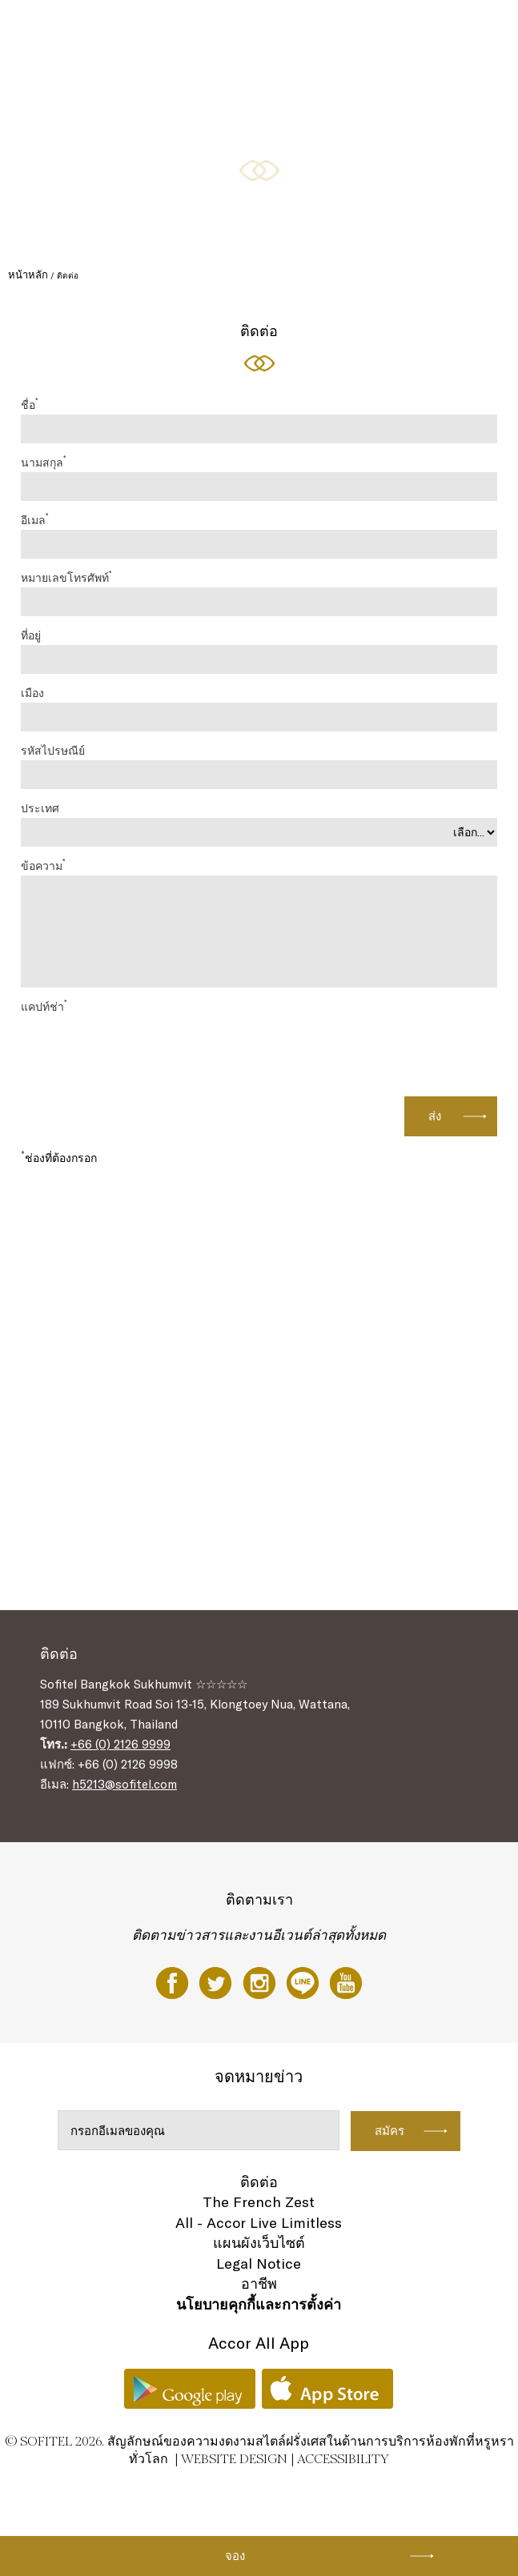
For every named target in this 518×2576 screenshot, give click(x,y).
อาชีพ (259, 2283)
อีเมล (34, 519)
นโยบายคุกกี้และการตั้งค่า (258, 2304)
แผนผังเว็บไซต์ (259, 2242)
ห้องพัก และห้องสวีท (76, 29)
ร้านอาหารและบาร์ (167, 29)
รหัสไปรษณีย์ (53, 750)
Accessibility (343, 2458)
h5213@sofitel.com (124, 1784)
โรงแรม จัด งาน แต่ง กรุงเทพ (92, 89)
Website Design (234, 2458)
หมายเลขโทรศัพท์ (66, 577)
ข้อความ (43, 865)
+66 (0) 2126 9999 (120, 1744)
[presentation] (375, 1047)
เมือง (32, 693)
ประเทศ (40, 808)
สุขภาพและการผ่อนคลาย (211, 89)
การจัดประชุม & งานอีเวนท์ (340, 29)
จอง (235, 2555)
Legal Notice (258, 2263)
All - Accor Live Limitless (258, 2222)
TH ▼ (288, 89)
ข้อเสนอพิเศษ (246, 29)
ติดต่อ (259, 2182)
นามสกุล (43, 462)
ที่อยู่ (31, 635)
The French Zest (259, 2202)
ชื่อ (29, 404)
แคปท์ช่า (43, 1006)
